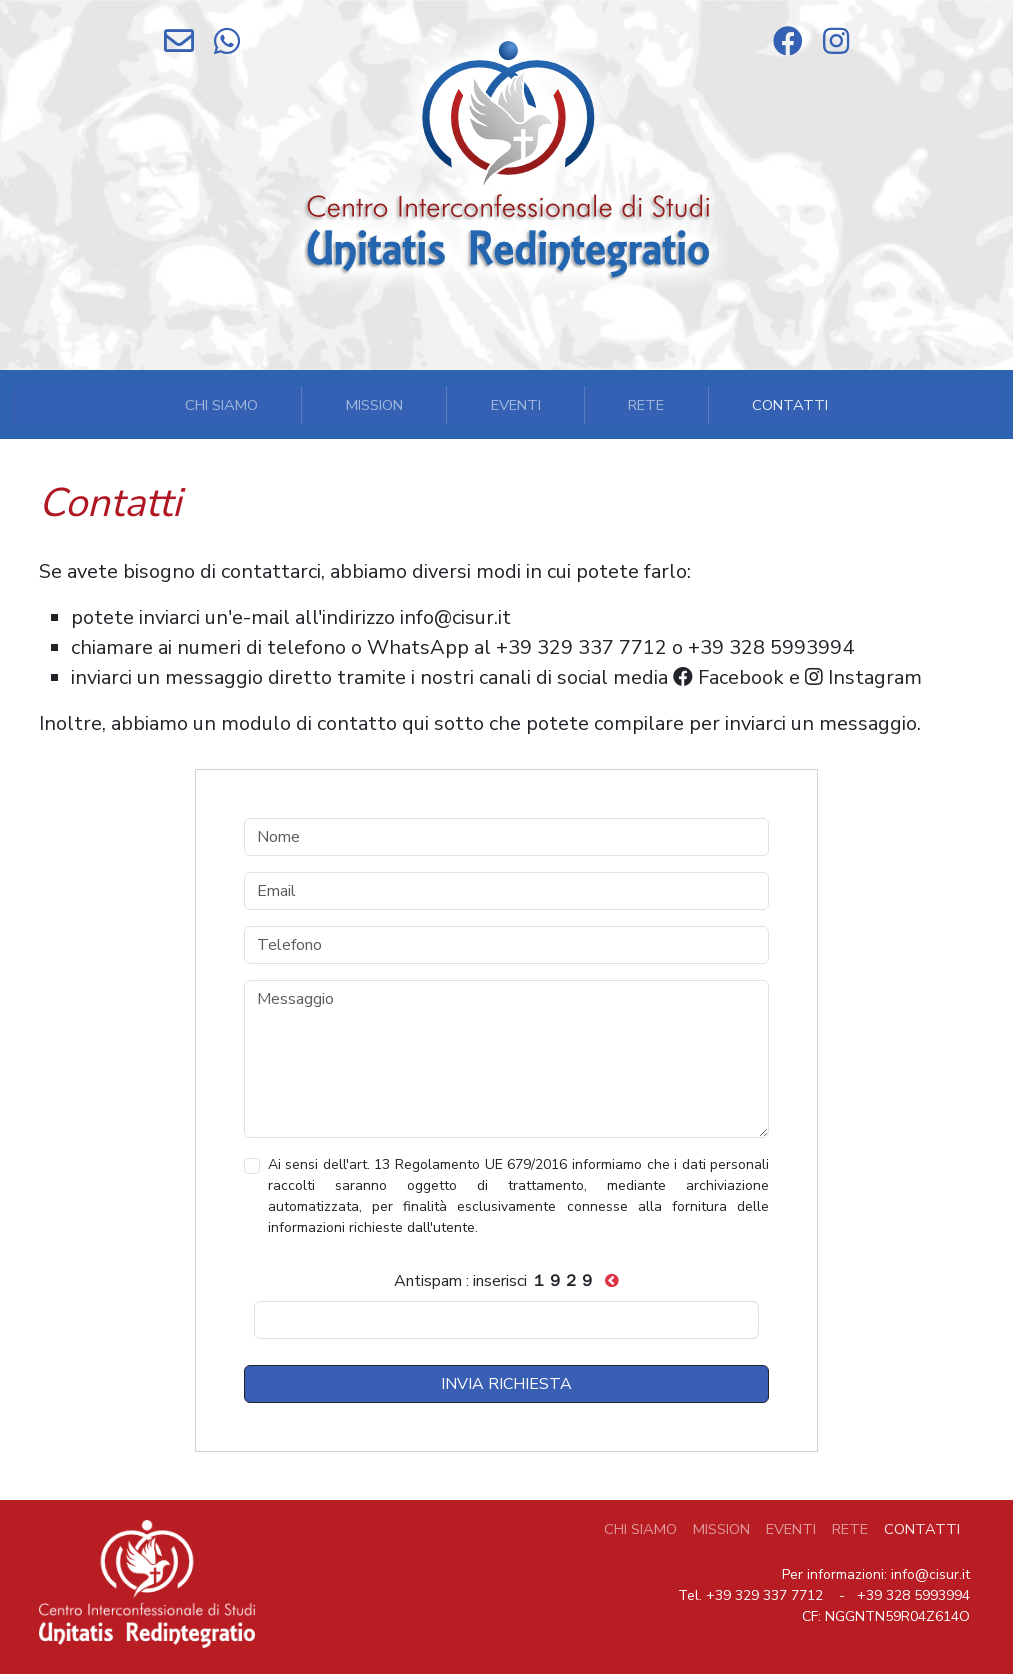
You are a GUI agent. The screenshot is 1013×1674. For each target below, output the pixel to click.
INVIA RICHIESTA (506, 1384)
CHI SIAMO (640, 1529)
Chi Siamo (221, 405)
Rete (646, 405)
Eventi (516, 405)
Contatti (790, 405)
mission (374, 405)
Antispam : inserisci (494, 1281)
